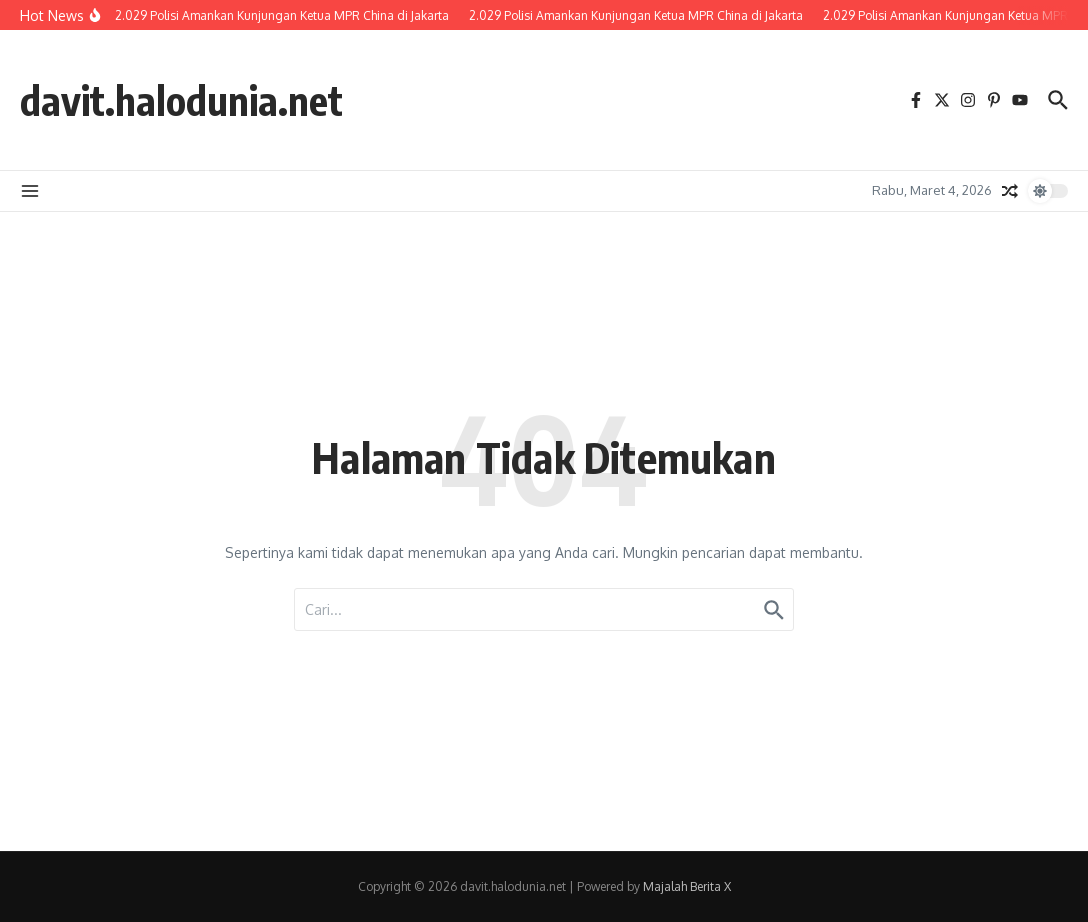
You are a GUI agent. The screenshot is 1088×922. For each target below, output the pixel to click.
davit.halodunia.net (181, 100)
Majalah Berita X (687, 886)
